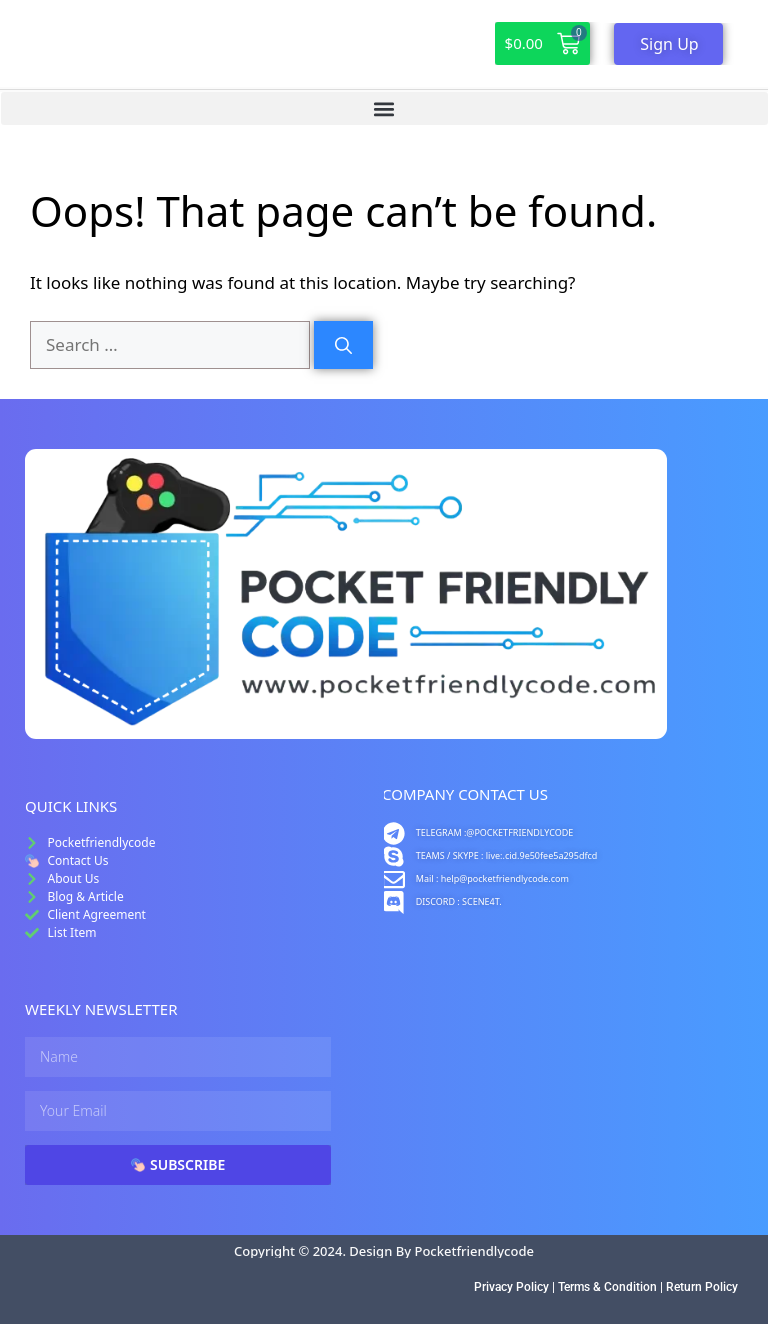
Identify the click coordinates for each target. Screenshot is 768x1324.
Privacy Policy (511, 1287)
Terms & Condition (607, 1287)
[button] (384, 108)
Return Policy (702, 1287)
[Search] (343, 345)
